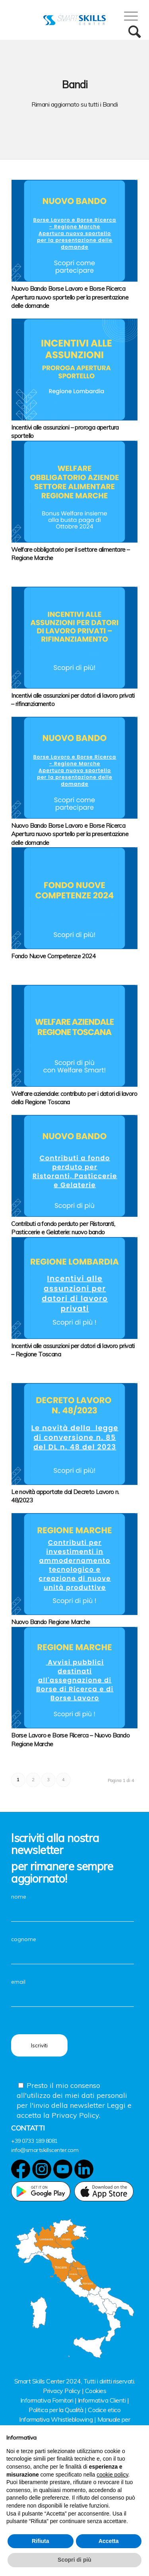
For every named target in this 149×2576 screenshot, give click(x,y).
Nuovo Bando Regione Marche (50, 1622)
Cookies (95, 2391)
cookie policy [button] (112, 2474)
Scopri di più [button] (74, 2560)
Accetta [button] (109, 2541)
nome (72, 1904)
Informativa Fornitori (47, 2400)
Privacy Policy (61, 2391)
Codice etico (104, 2410)
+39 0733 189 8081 (34, 2140)
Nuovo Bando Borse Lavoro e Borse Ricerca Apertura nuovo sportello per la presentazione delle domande (69, 297)
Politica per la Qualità (56, 2410)
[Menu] (127, 16)
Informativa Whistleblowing (56, 2419)
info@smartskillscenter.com (44, 2150)
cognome (72, 1947)
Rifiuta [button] (40, 2541)
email (72, 1989)
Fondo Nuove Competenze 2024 (53, 956)
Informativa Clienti (102, 2400)
